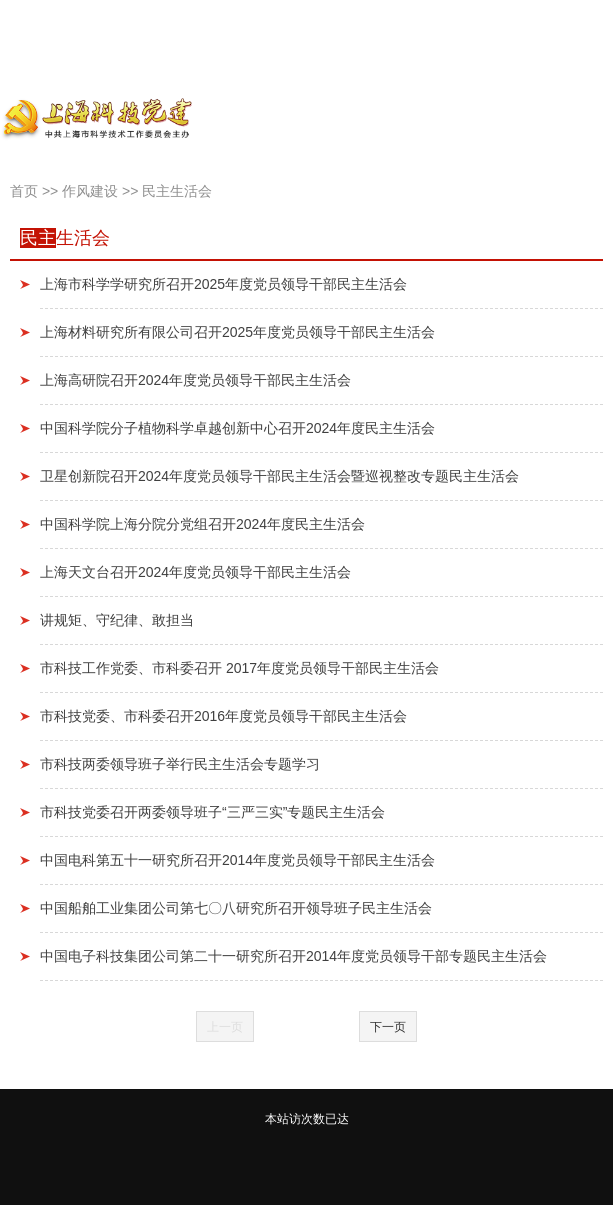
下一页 (388, 1027)
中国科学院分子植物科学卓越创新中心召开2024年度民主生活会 (237, 428)
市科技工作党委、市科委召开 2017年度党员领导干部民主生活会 (239, 668)
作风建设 (90, 191)
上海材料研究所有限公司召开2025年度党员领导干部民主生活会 (237, 332)
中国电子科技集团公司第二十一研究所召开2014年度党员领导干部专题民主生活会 (293, 956)
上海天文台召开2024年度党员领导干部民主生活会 (195, 572)
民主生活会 (177, 191)
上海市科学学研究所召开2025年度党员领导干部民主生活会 (223, 284)
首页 (24, 191)
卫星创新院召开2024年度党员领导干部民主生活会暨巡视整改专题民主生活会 (279, 476)
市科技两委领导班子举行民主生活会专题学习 (180, 764)
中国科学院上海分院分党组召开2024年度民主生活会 (202, 524)
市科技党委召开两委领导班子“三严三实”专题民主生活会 (212, 812)
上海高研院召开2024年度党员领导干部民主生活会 (195, 380)
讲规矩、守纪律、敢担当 (117, 620)
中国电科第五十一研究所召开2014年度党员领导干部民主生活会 (237, 860)
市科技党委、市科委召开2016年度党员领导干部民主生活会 (223, 716)
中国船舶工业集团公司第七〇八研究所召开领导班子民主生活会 (236, 908)
